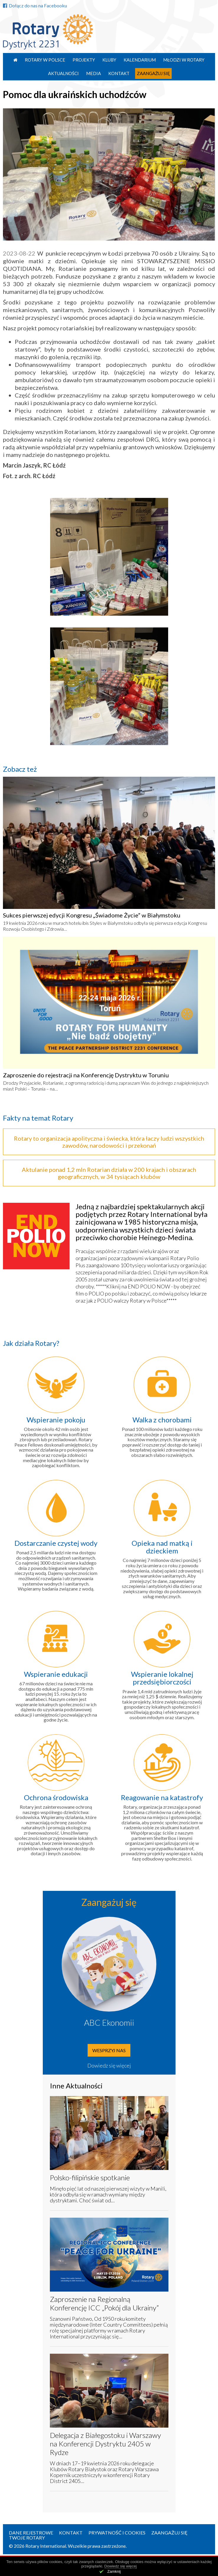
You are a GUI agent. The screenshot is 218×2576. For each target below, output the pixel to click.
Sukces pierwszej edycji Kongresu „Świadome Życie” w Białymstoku (91, 915)
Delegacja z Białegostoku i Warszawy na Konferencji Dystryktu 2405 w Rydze (105, 2443)
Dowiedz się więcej (109, 2065)
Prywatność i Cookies (116, 2532)
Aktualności (63, 73)
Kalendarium (140, 59)
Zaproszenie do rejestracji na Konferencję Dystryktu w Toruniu (86, 1075)
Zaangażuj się (153, 73)
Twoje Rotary (27, 2537)
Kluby (109, 59)
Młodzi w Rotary (183, 59)
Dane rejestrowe (31, 2532)
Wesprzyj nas (109, 2050)
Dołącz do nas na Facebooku (35, 5)
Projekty (84, 59)
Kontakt (119, 73)
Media (93, 73)
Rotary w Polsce (45, 59)
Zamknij (114, 2571)
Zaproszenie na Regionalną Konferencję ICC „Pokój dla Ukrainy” (104, 2303)
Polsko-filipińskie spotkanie (90, 2177)
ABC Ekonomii (109, 2022)
